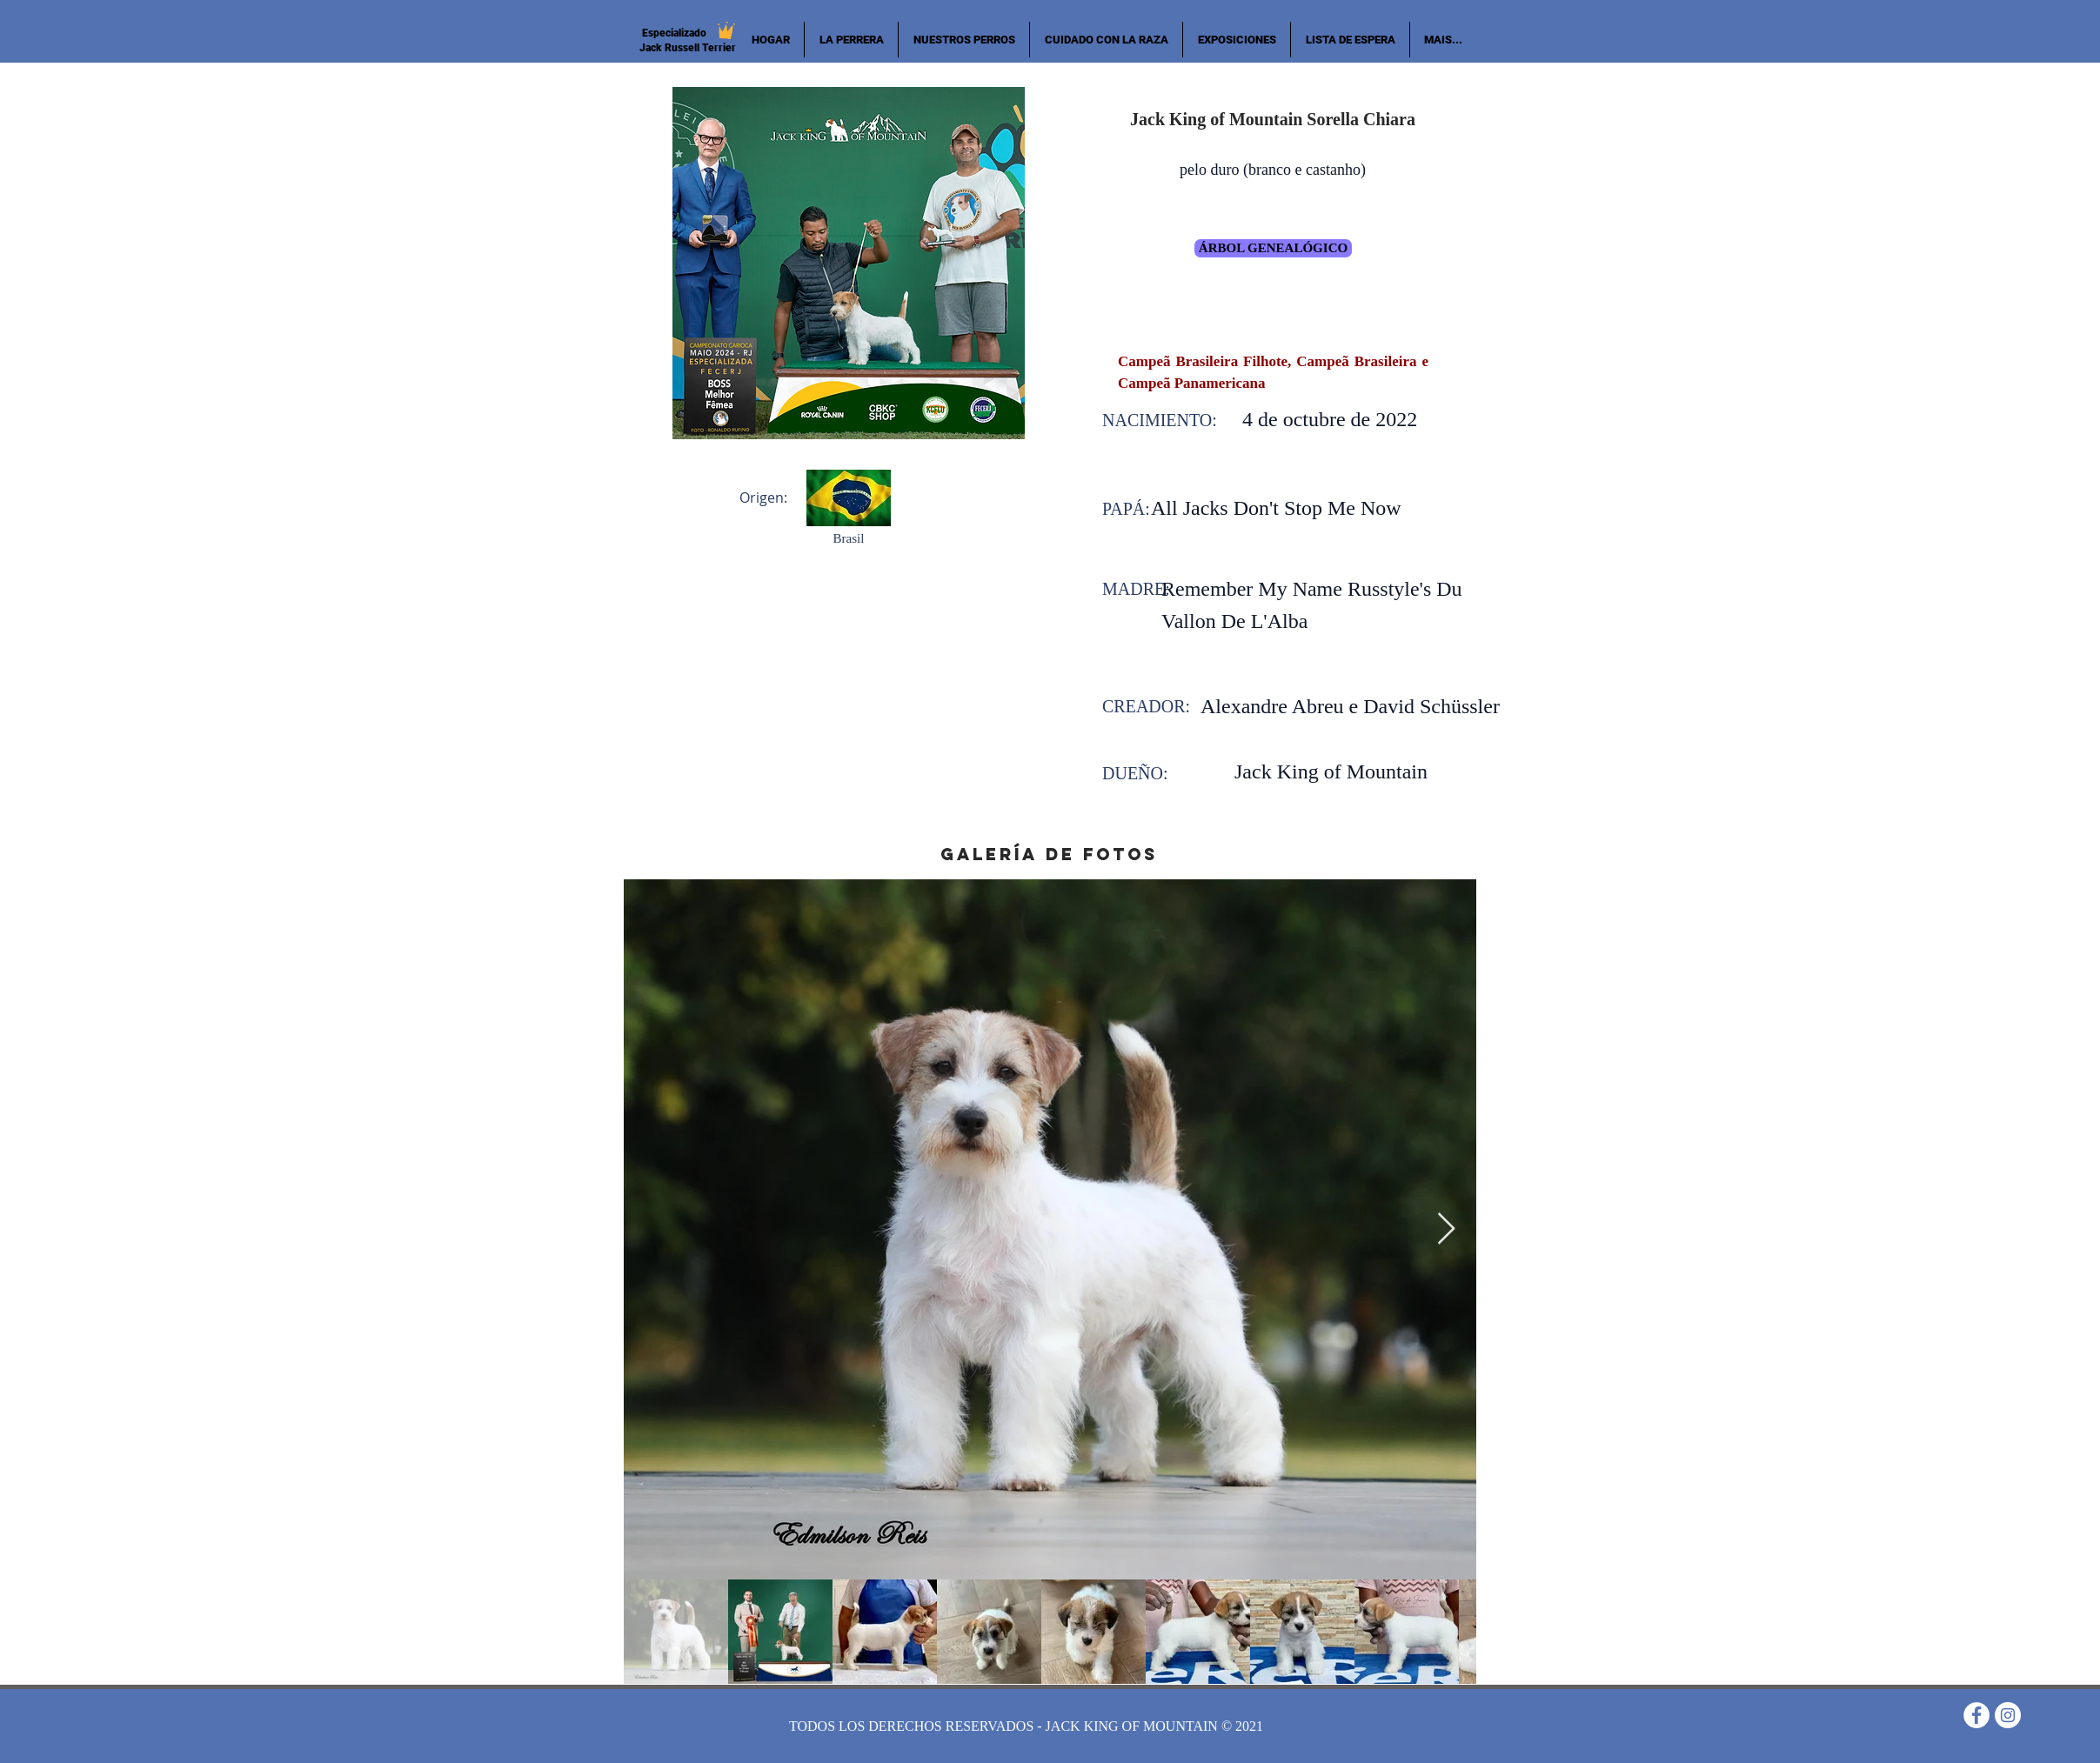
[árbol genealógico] (1273, 248)
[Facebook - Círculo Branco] (1976, 1715)
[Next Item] (1446, 1229)
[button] (964, 39)
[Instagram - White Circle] (2008, 1715)
